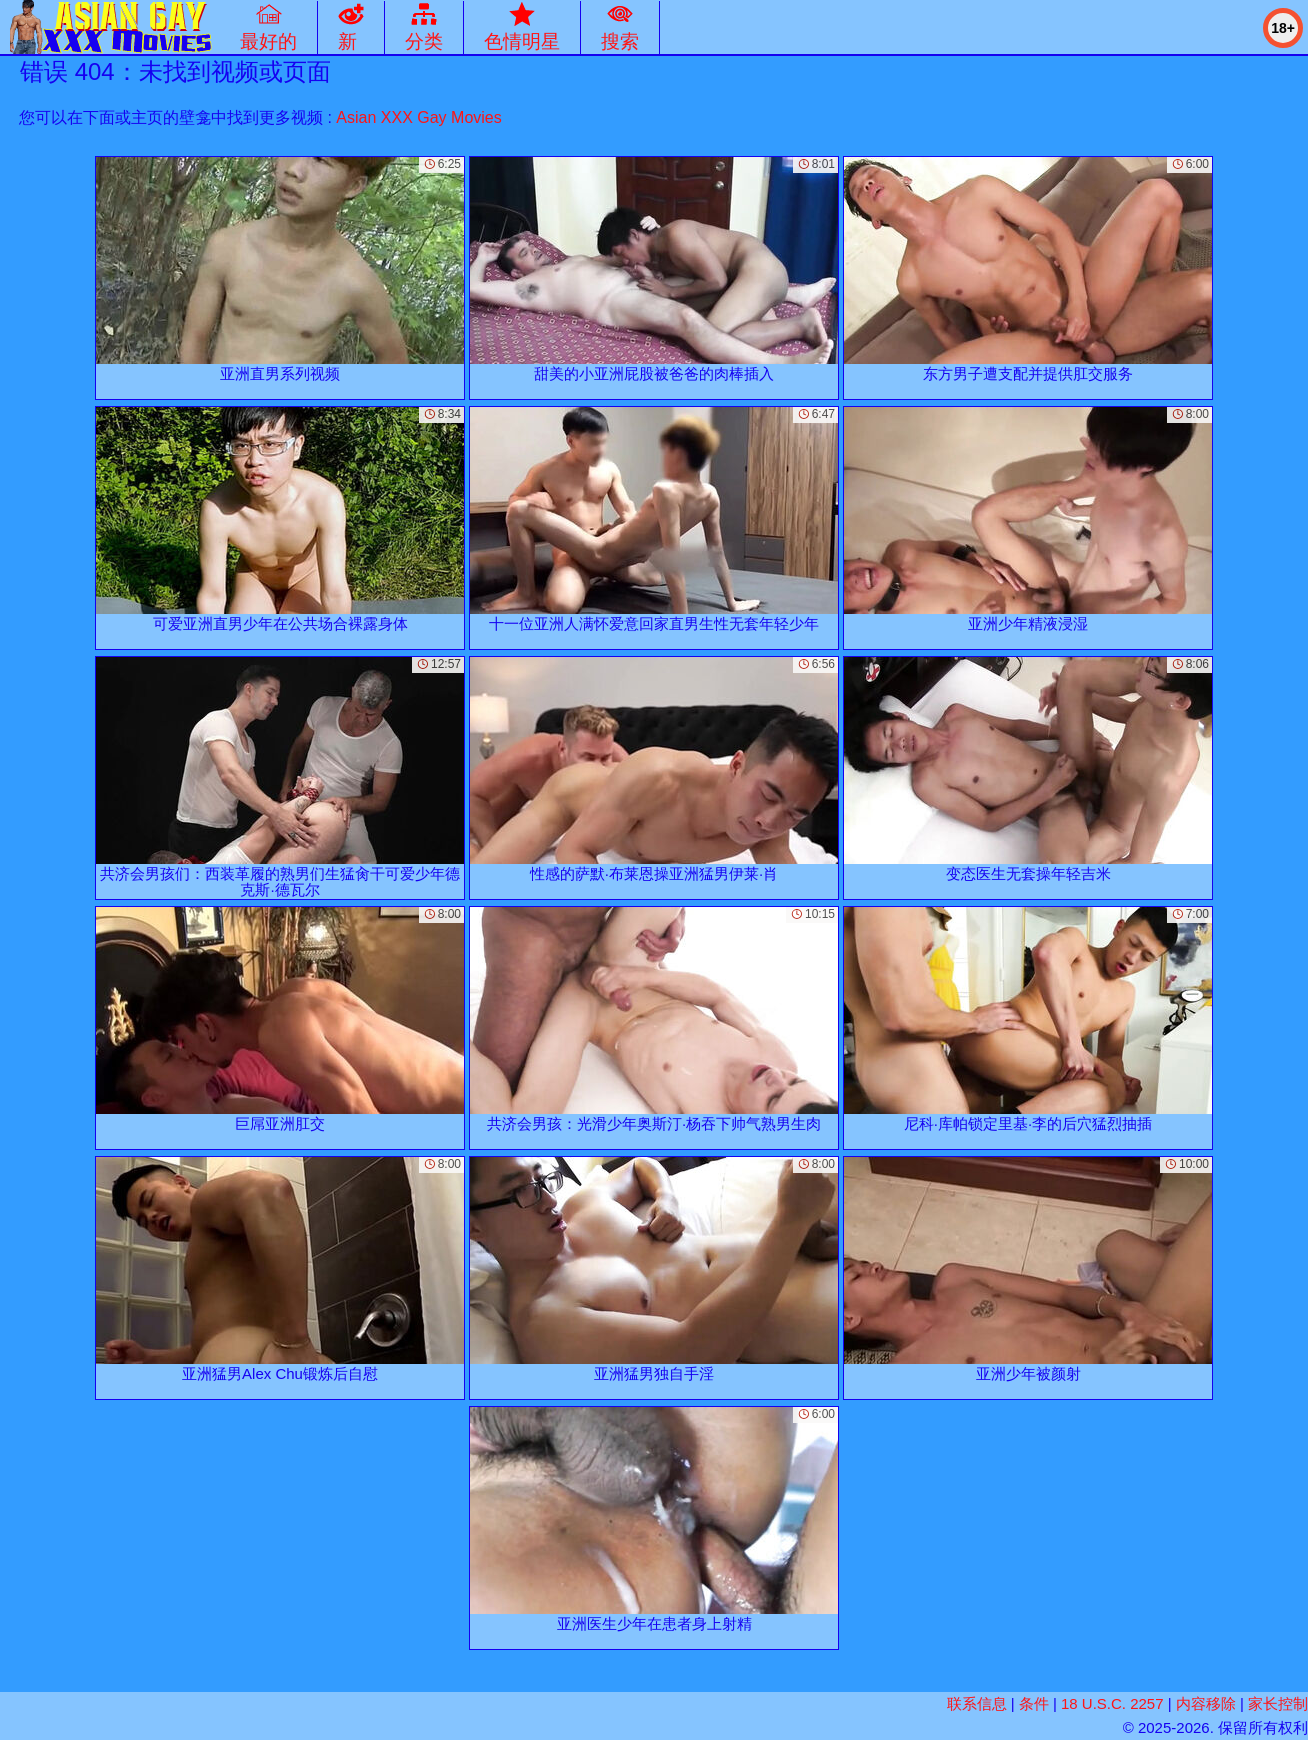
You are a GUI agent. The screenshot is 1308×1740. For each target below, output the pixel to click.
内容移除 (1206, 1703)
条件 (1034, 1703)
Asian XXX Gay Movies (418, 117)
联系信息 (977, 1703)
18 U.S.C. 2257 (1112, 1703)
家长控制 (1278, 1703)
